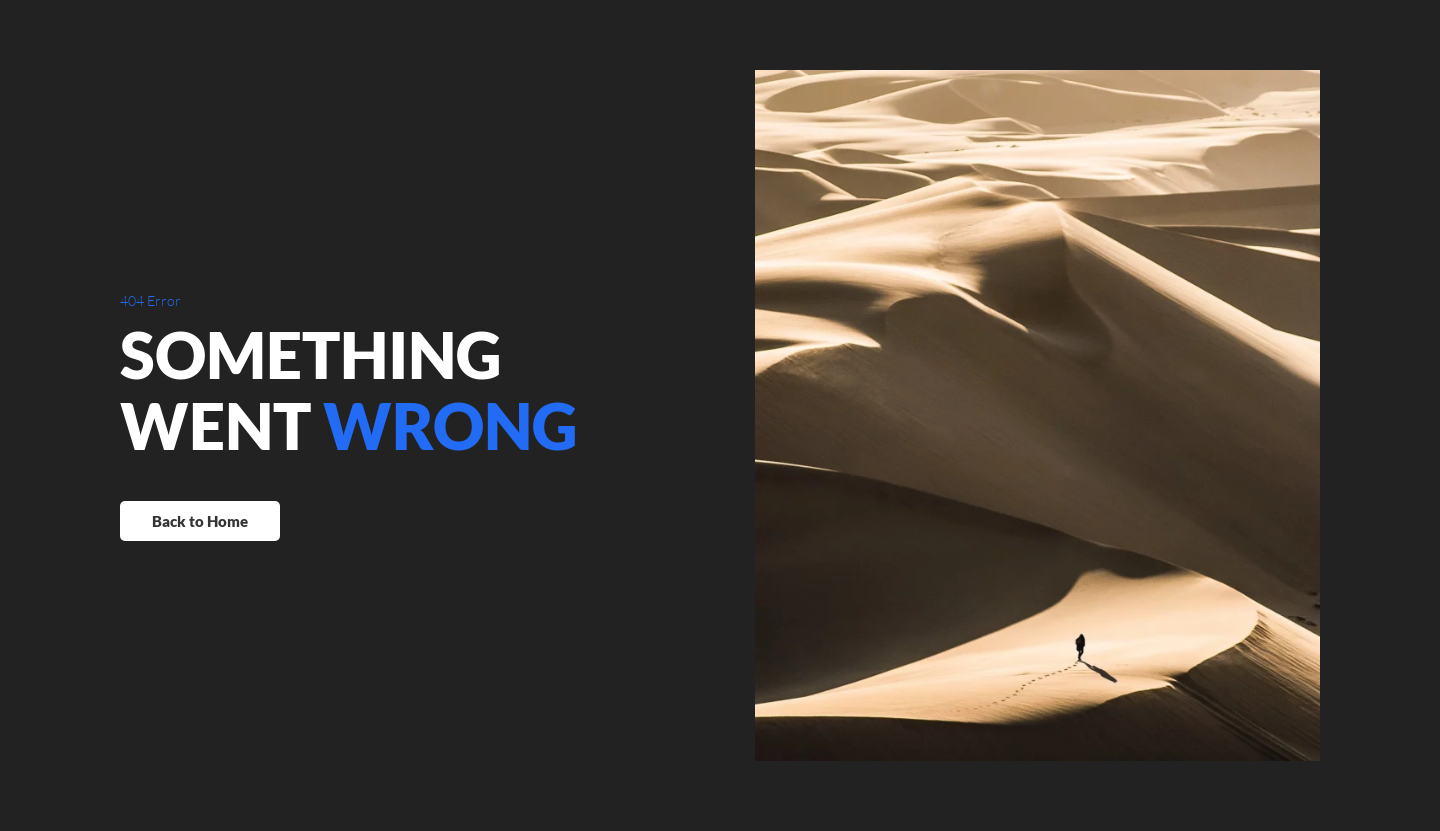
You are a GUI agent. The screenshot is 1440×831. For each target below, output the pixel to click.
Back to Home (200, 521)
